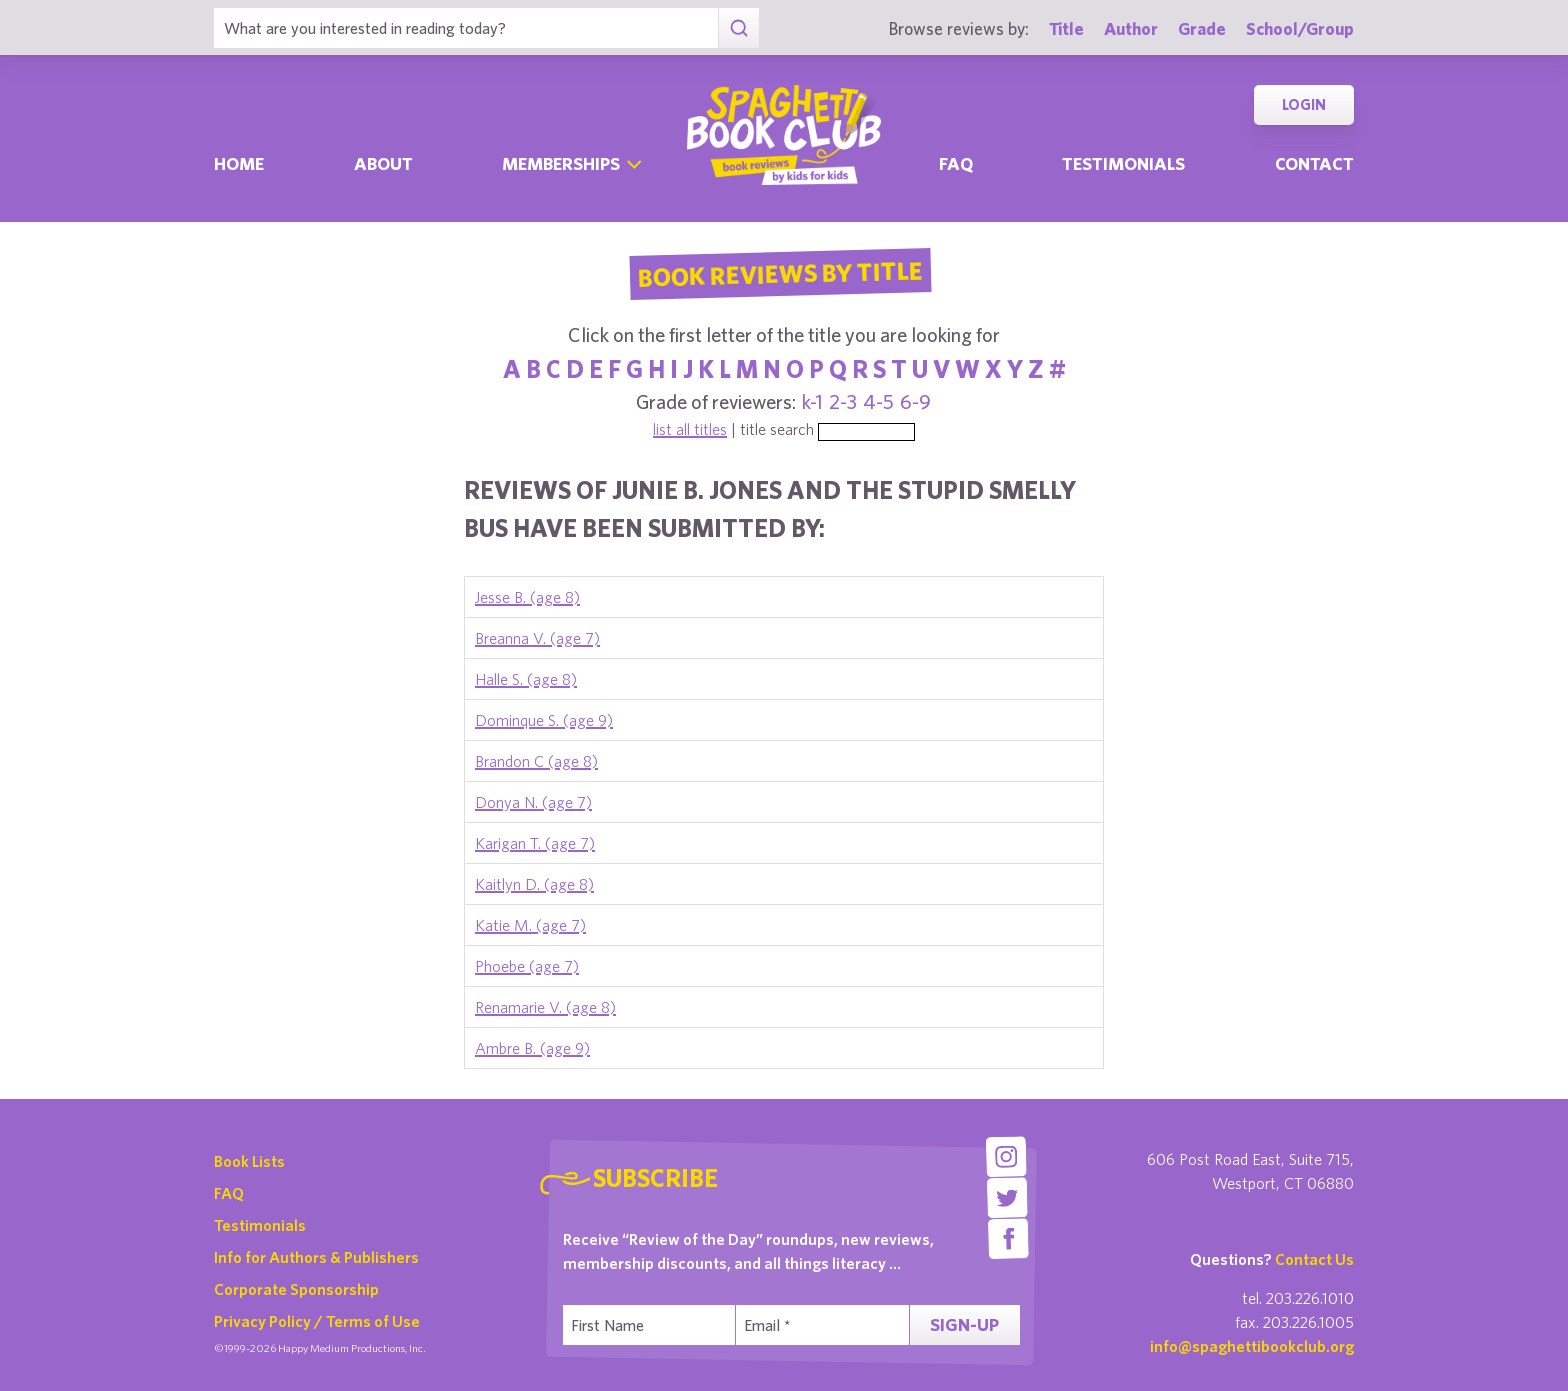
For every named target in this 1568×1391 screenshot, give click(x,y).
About (383, 163)
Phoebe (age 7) (527, 966)
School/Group (1300, 28)
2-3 (843, 401)
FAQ (229, 1193)
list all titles (690, 429)
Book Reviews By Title (780, 273)
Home (239, 163)
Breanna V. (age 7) (537, 638)
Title (1066, 28)
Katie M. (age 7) (530, 925)
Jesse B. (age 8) (527, 597)
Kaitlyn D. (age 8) (534, 884)
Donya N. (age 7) (533, 802)
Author (1131, 28)
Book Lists (249, 1161)
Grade (1202, 28)
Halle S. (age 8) (526, 679)
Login (1304, 104)
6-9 (915, 401)
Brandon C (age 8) (536, 761)
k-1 (812, 401)
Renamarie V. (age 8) (545, 1007)
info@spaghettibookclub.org (1252, 1346)
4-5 (878, 401)
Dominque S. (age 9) (544, 720)
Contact (1314, 163)
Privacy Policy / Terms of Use (317, 1321)
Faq (956, 163)
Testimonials (1123, 163)
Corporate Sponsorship (296, 1289)
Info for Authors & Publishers (316, 1257)
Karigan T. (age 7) (535, 843)
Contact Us (1314, 1259)
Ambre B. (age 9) (532, 1048)
